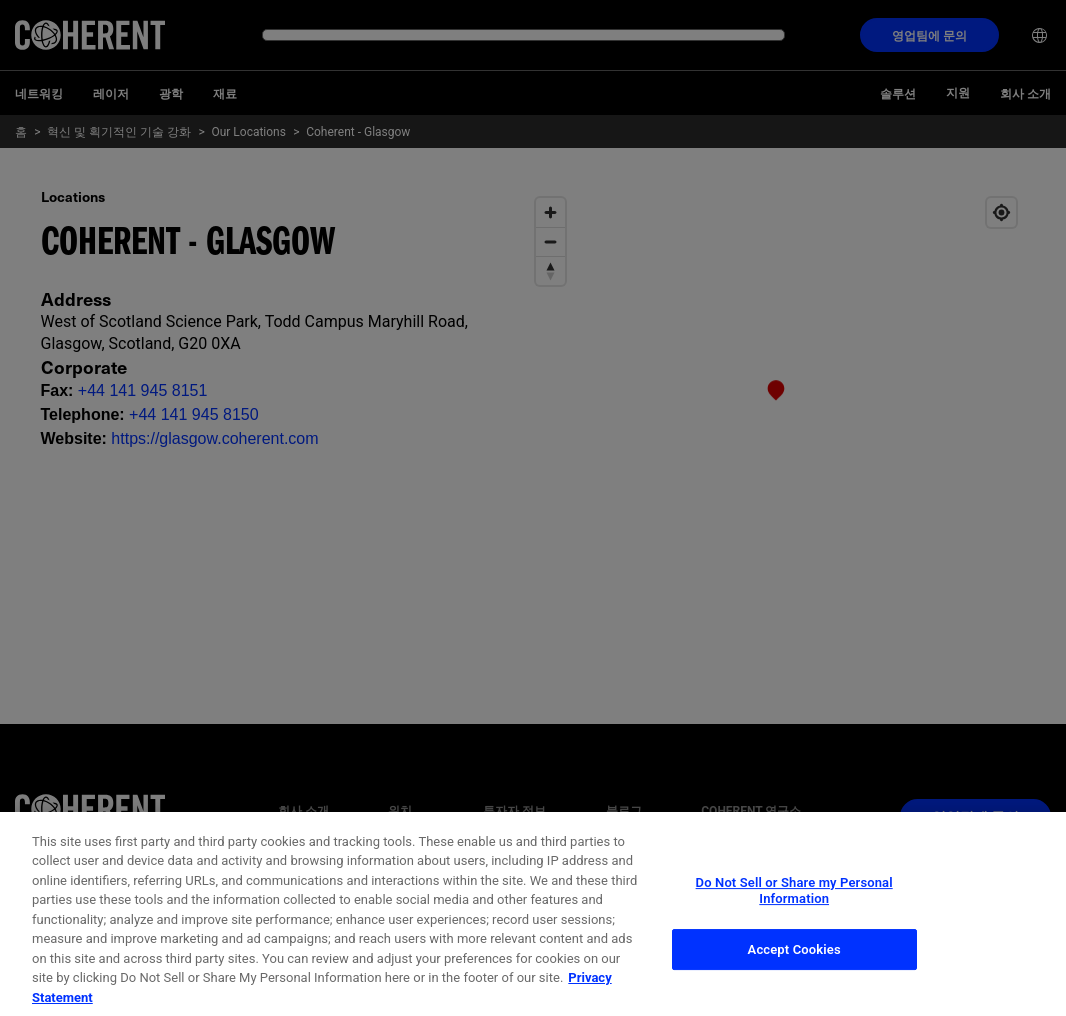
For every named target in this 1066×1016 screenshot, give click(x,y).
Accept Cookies (794, 966)
